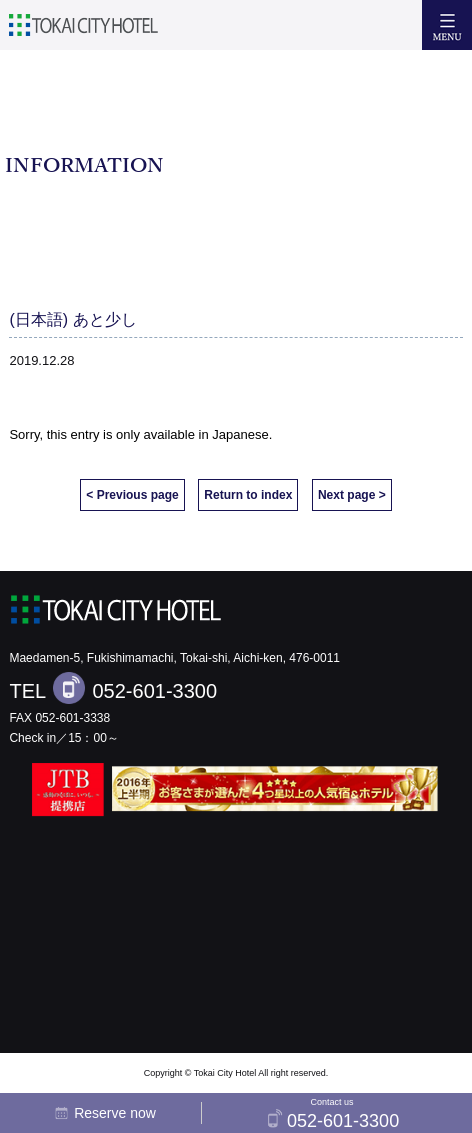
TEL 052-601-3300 (113, 688)
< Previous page (132, 495)
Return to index (248, 495)
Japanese (240, 434)
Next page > (352, 495)
